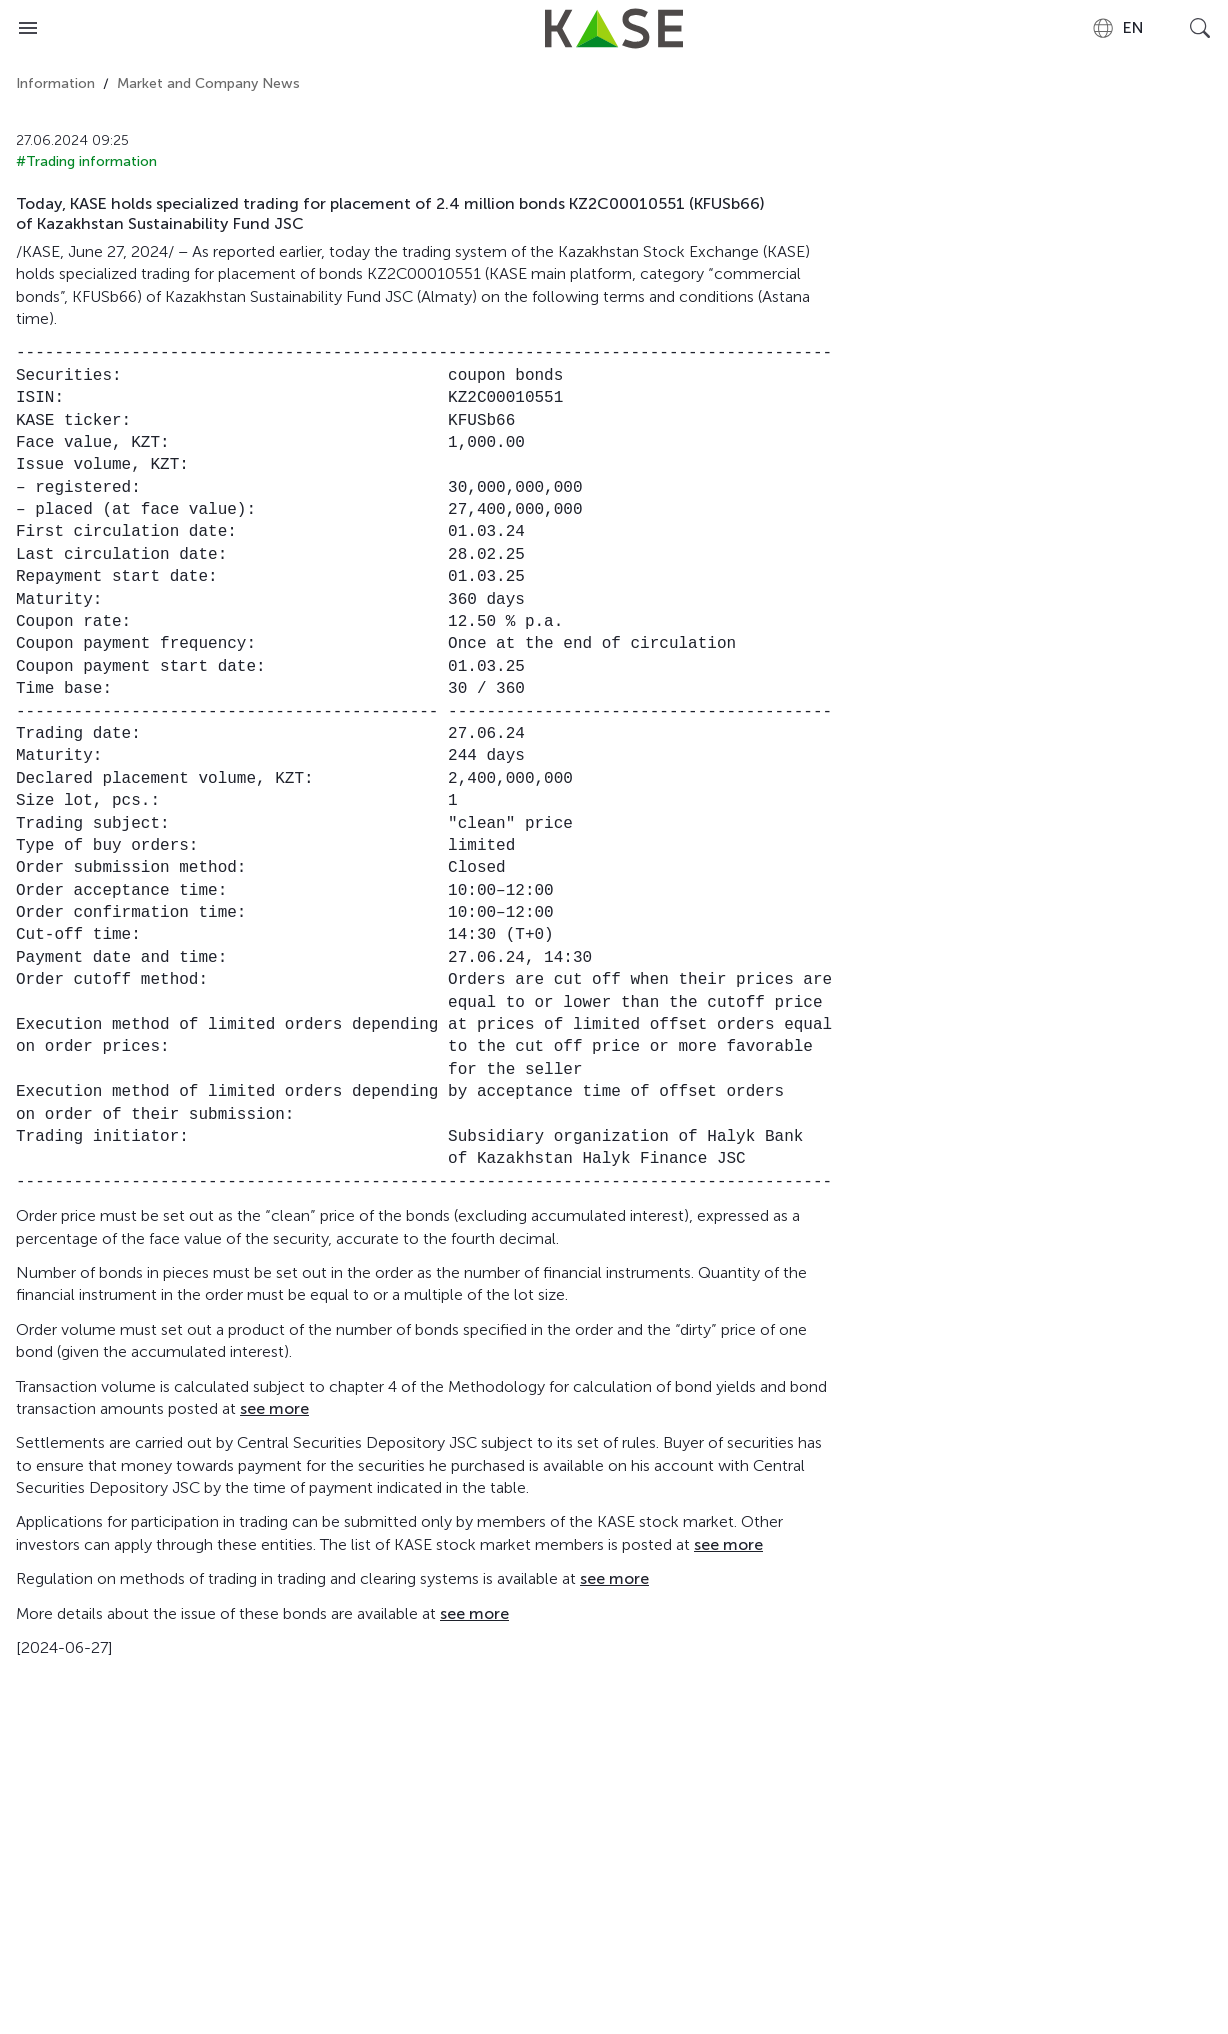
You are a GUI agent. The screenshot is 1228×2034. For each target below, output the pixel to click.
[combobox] (1117, 28)
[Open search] (1200, 28)
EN (1117, 28)
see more (274, 1408)
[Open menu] (28, 28)
